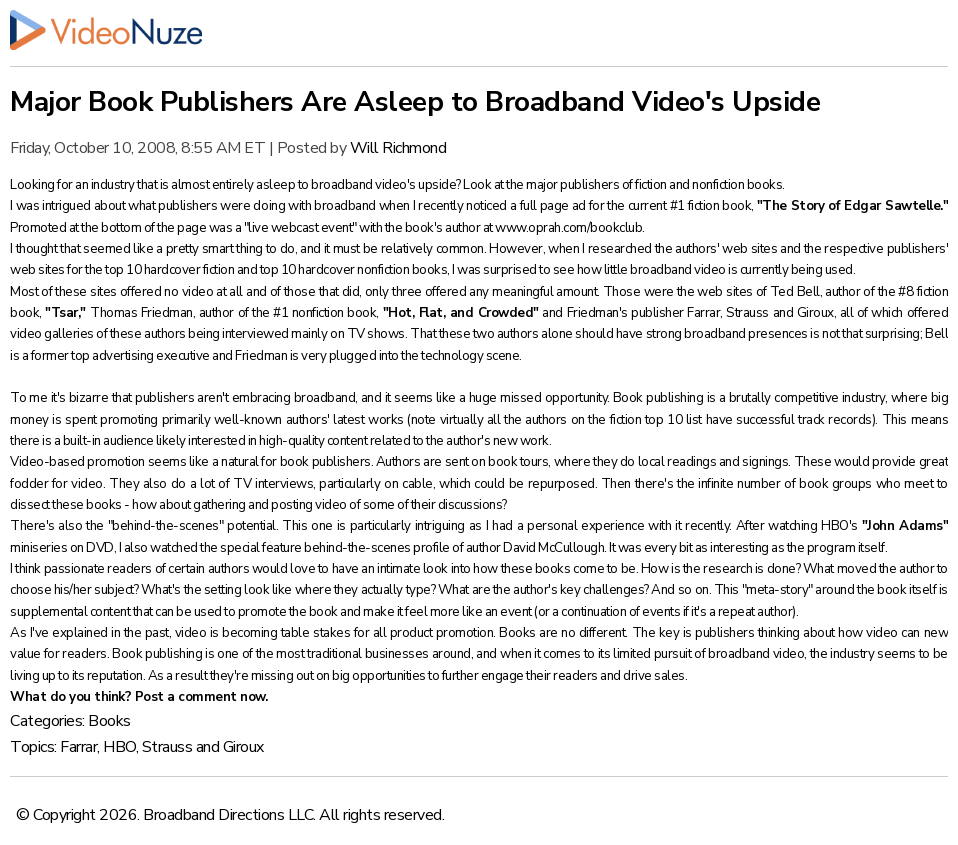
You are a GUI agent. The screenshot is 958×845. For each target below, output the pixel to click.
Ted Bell (795, 292)
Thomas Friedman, (144, 313)
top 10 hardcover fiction (171, 270)
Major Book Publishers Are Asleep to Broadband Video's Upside (415, 102)
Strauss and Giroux (203, 747)
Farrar (78, 747)
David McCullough (553, 548)
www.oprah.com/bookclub (568, 228)
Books (109, 721)
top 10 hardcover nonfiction (336, 270)
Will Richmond (398, 148)
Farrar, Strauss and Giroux (760, 313)
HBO (119, 747)
